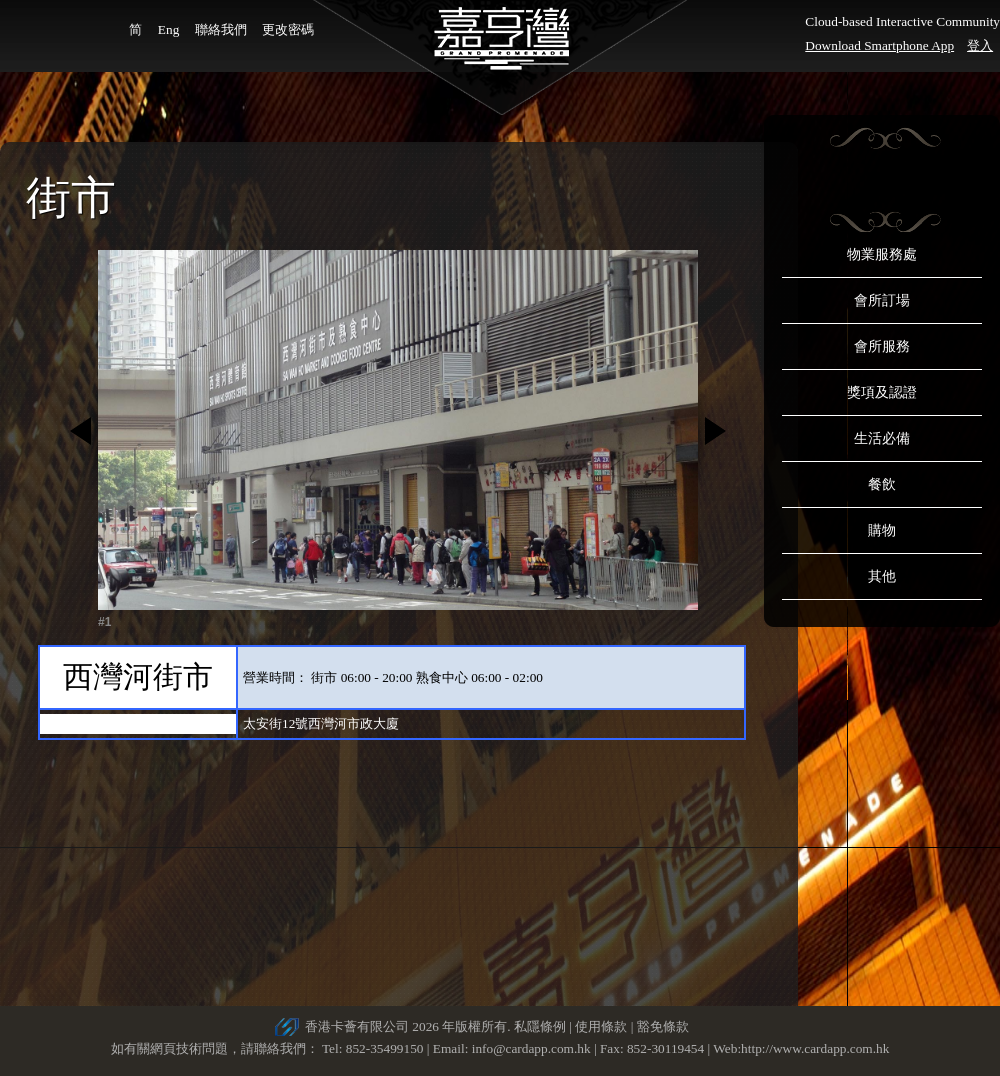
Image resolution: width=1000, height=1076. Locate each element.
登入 (980, 45)
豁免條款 (663, 1026)
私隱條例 (540, 1026)
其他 (882, 576)
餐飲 (882, 484)
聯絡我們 (221, 29)
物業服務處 (882, 254)
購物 (882, 530)
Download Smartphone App (879, 45)
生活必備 (882, 438)
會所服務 (882, 346)
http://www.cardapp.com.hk (815, 1048)
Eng (168, 29)
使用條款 (601, 1026)
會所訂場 (882, 300)
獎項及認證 (882, 392)
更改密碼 (288, 29)
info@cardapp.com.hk (533, 1048)
